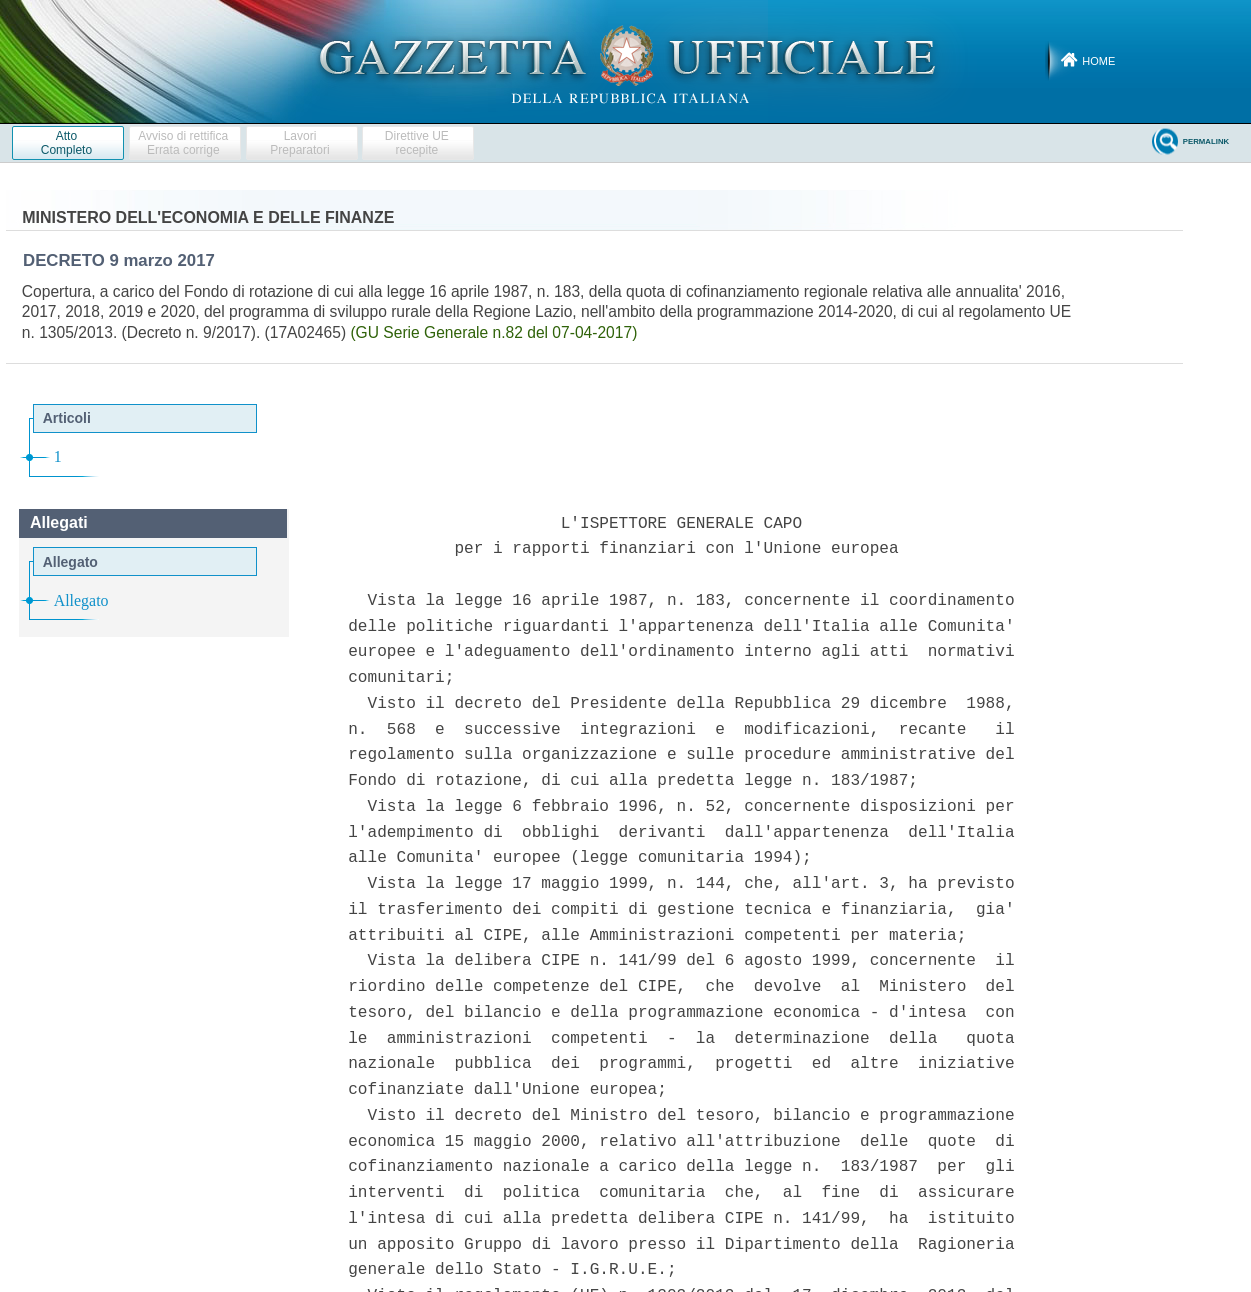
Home (1098, 61)
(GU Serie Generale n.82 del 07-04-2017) (493, 332)
